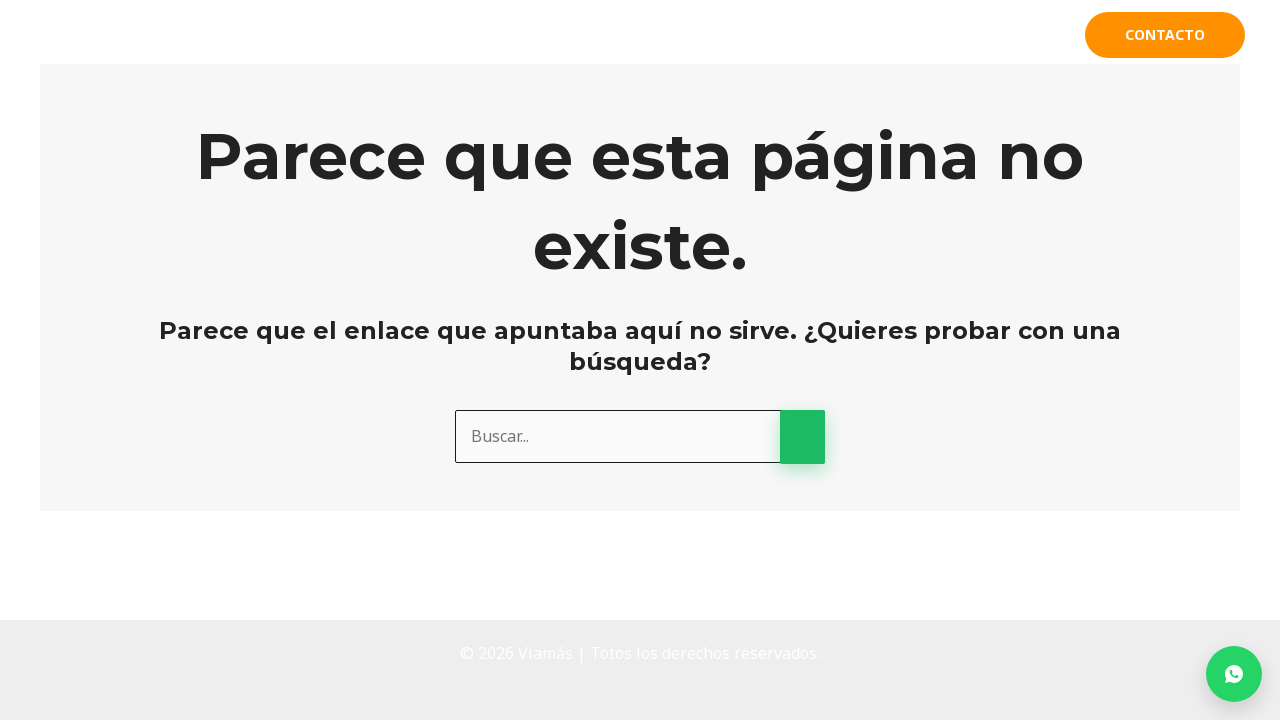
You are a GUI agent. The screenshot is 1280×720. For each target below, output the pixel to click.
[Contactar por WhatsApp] (1234, 674)
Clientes (1015, 35)
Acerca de (769, 35)
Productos (886, 35)
